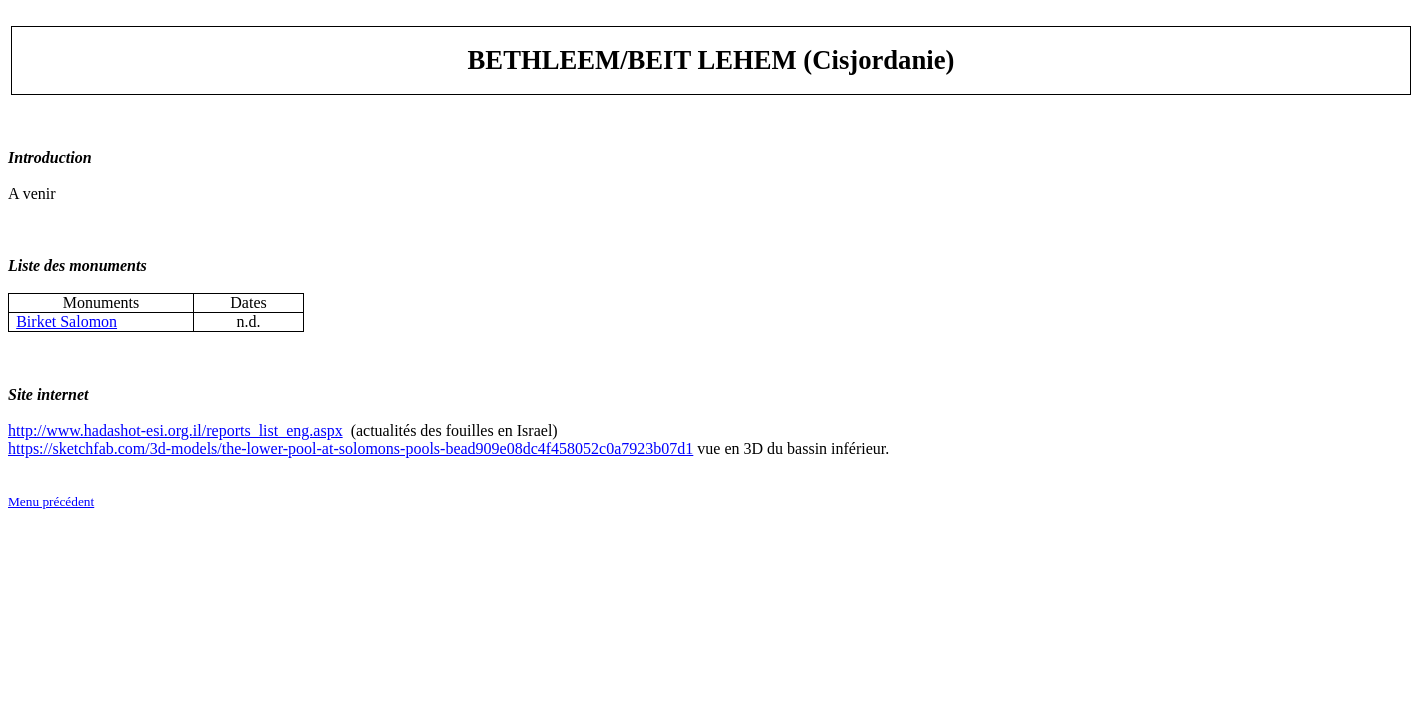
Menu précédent (51, 501)
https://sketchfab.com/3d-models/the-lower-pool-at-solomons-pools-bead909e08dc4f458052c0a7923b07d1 (350, 448)
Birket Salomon (66, 321)
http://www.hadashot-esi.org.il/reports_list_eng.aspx (175, 430)
